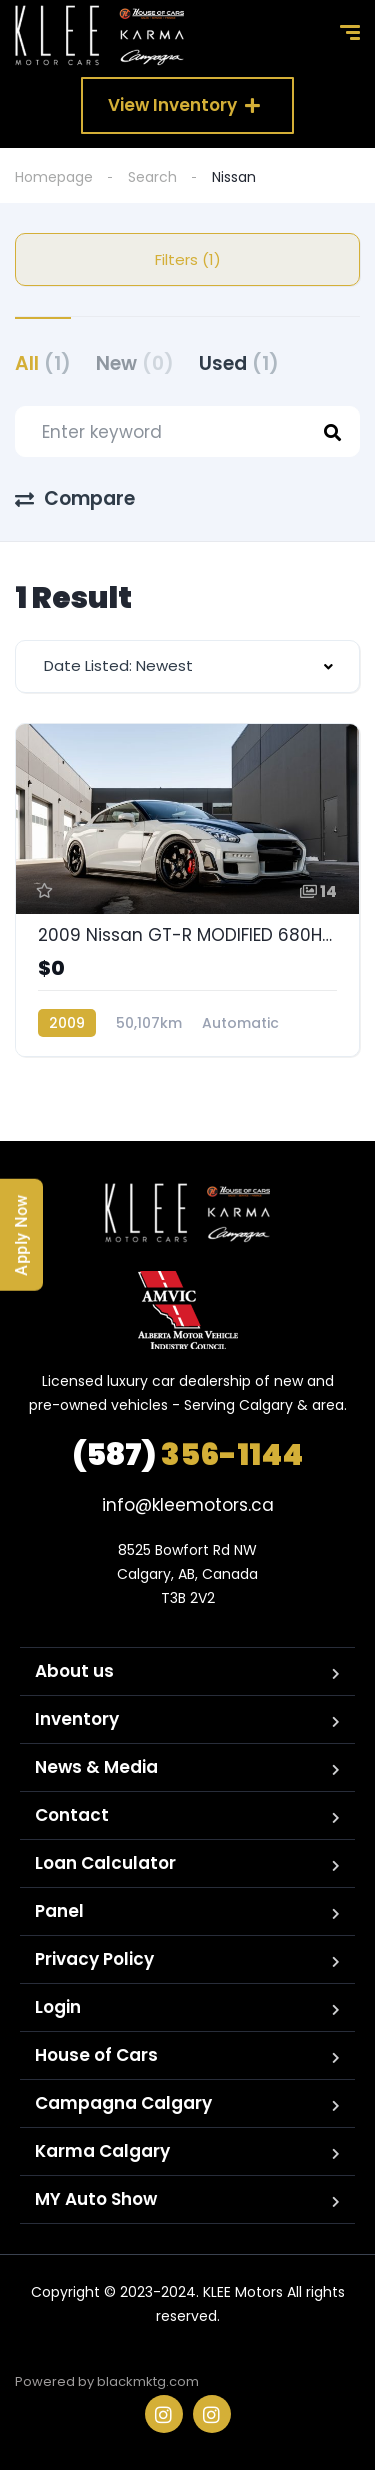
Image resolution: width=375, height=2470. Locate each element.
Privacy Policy (94, 1959)
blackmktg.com (148, 2381)
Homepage (54, 177)
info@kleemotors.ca (188, 1505)
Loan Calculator (105, 1863)
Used (239, 363)
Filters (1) (188, 259)
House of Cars (96, 2055)
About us (74, 1671)
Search (152, 177)
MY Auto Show (96, 2199)
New (135, 363)
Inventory (77, 1719)
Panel (59, 1911)
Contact (72, 1815)
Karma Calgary (102, 2151)
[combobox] (187, 666)
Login (58, 2007)
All (43, 363)
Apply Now (21, 1235)
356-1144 (187, 1455)
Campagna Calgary (123, 2103)
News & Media (96, 1767)
